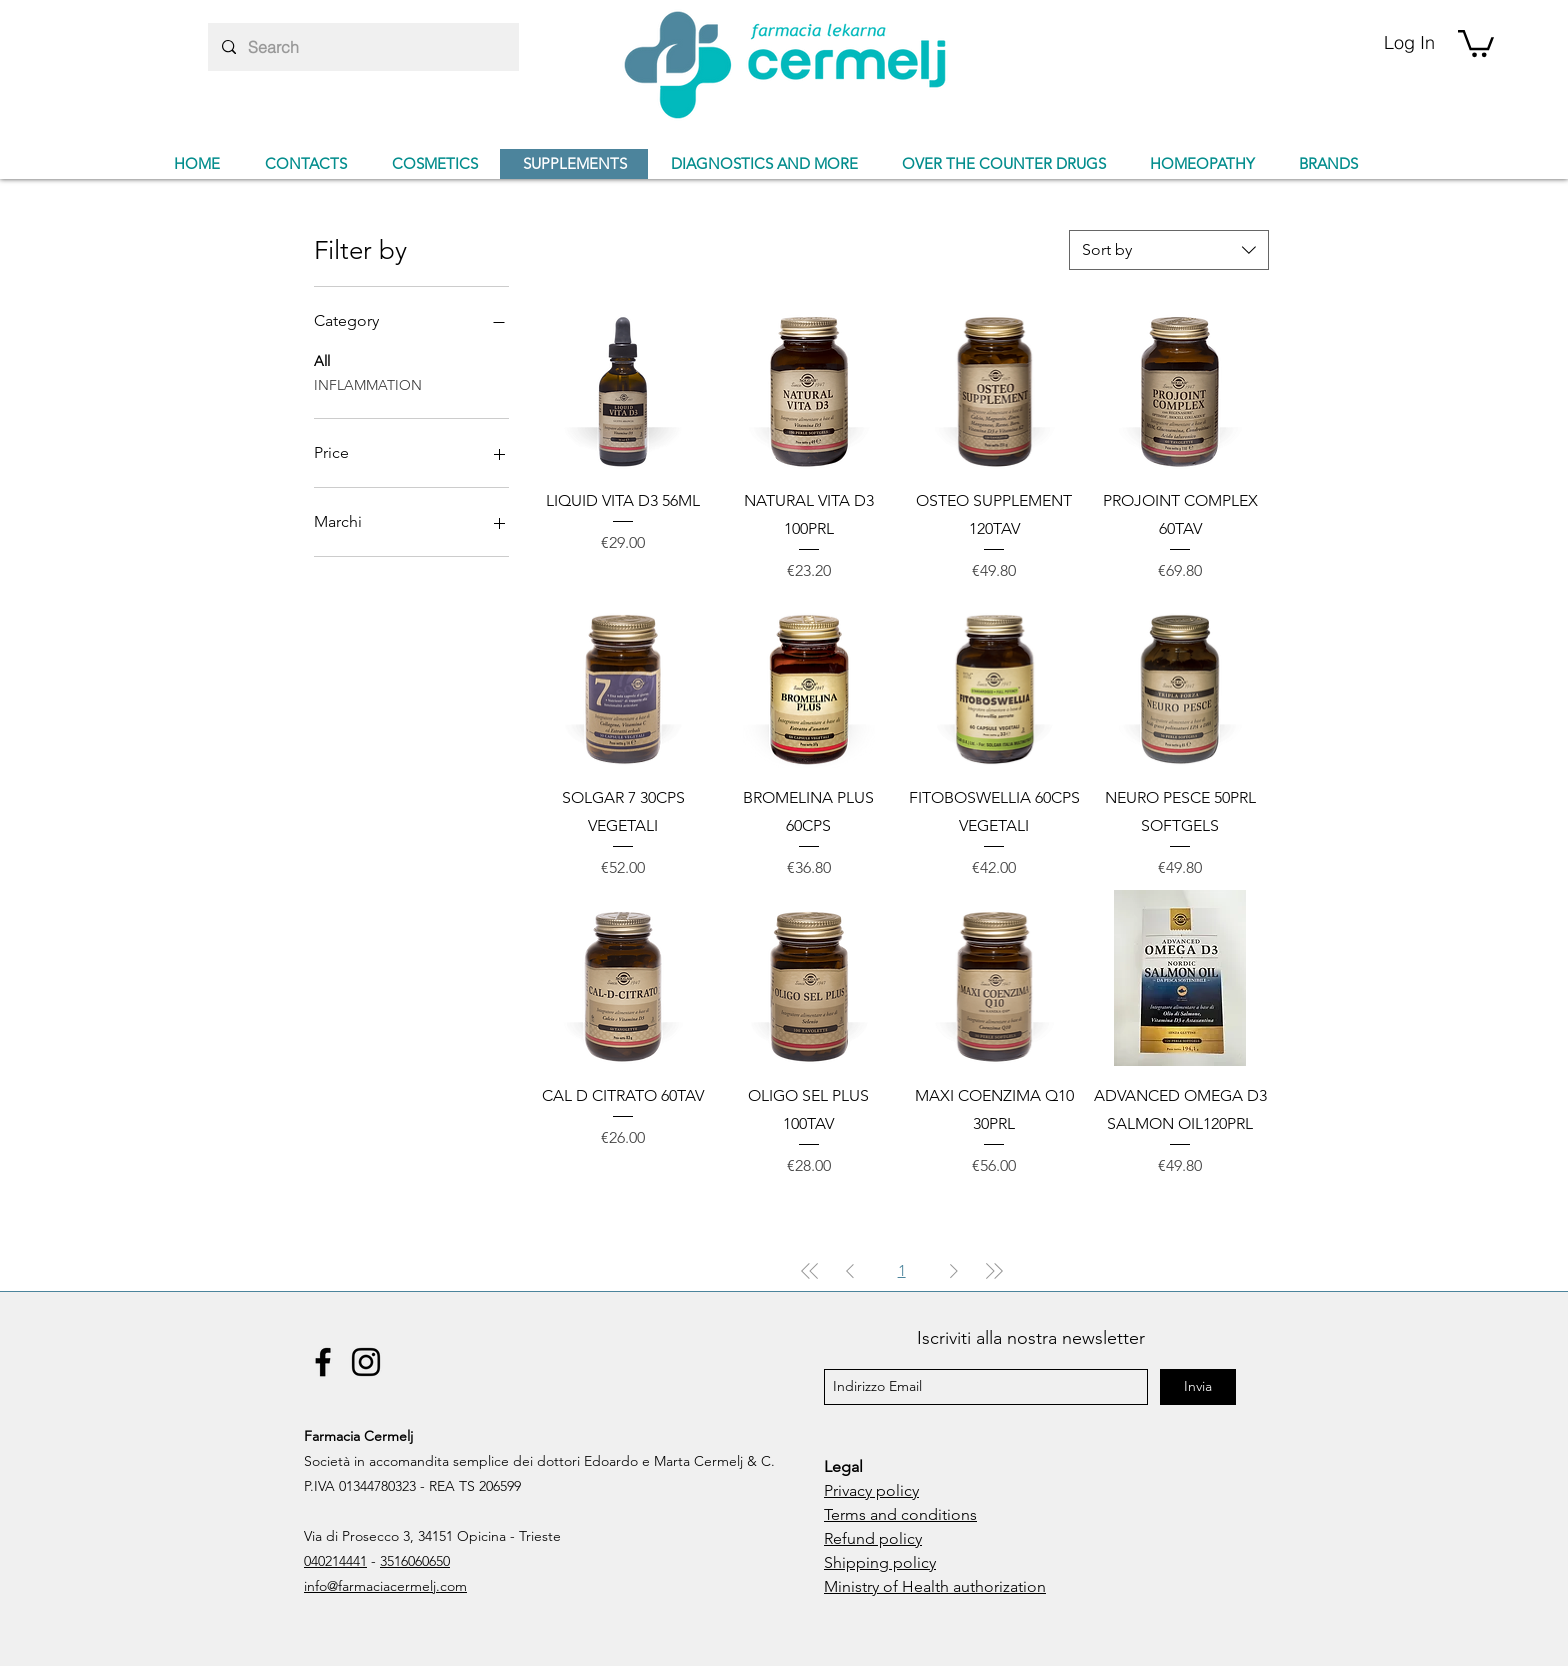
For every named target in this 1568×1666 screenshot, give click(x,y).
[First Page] (810, 1271)
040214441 (335, 1561)
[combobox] (1169, 250)
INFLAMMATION (368, 384)
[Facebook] (323, 1362)
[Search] (362, 47)
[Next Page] (954, 1271)
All (322, 360)
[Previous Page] (850, 1271)
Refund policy (873, 1538)
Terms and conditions (900, 1514)
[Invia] (1198, 1387)
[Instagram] (366, 1362)
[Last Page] (994, 1271)
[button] (1476, 42)
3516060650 (415, 1561)
